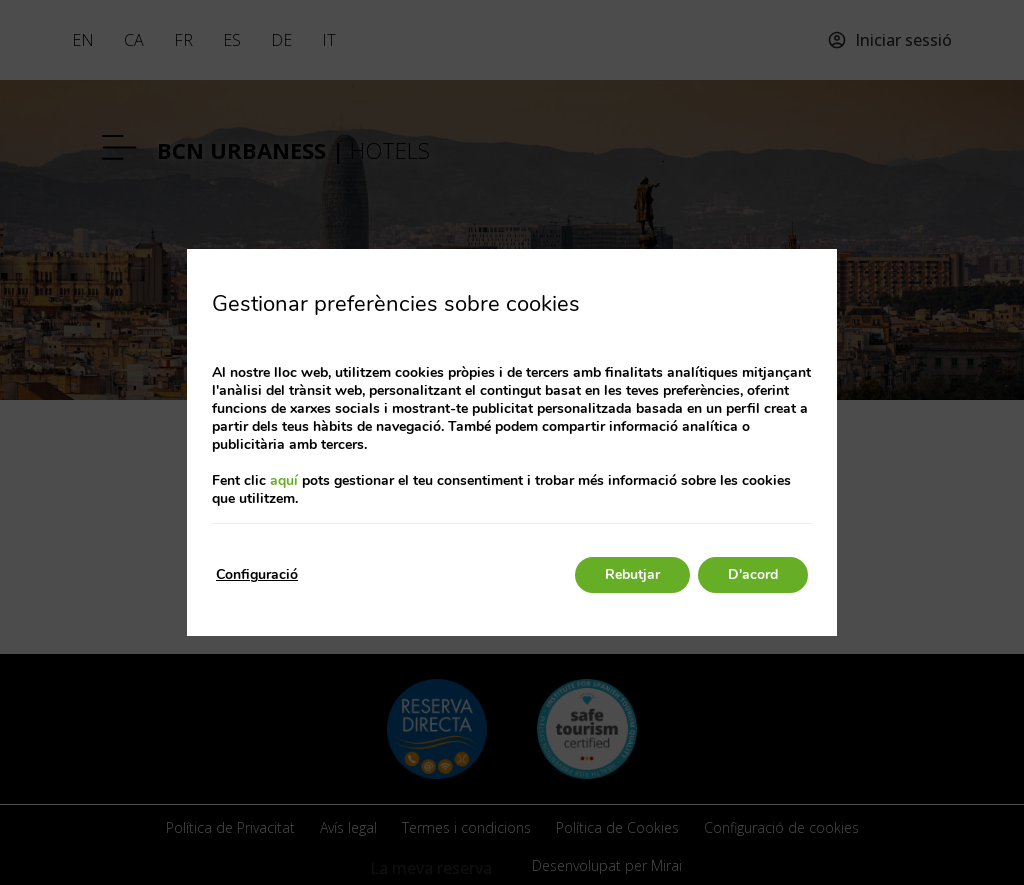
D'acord (753, 574)
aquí (284, 480)
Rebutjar (632, 574)
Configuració (257, 574)
